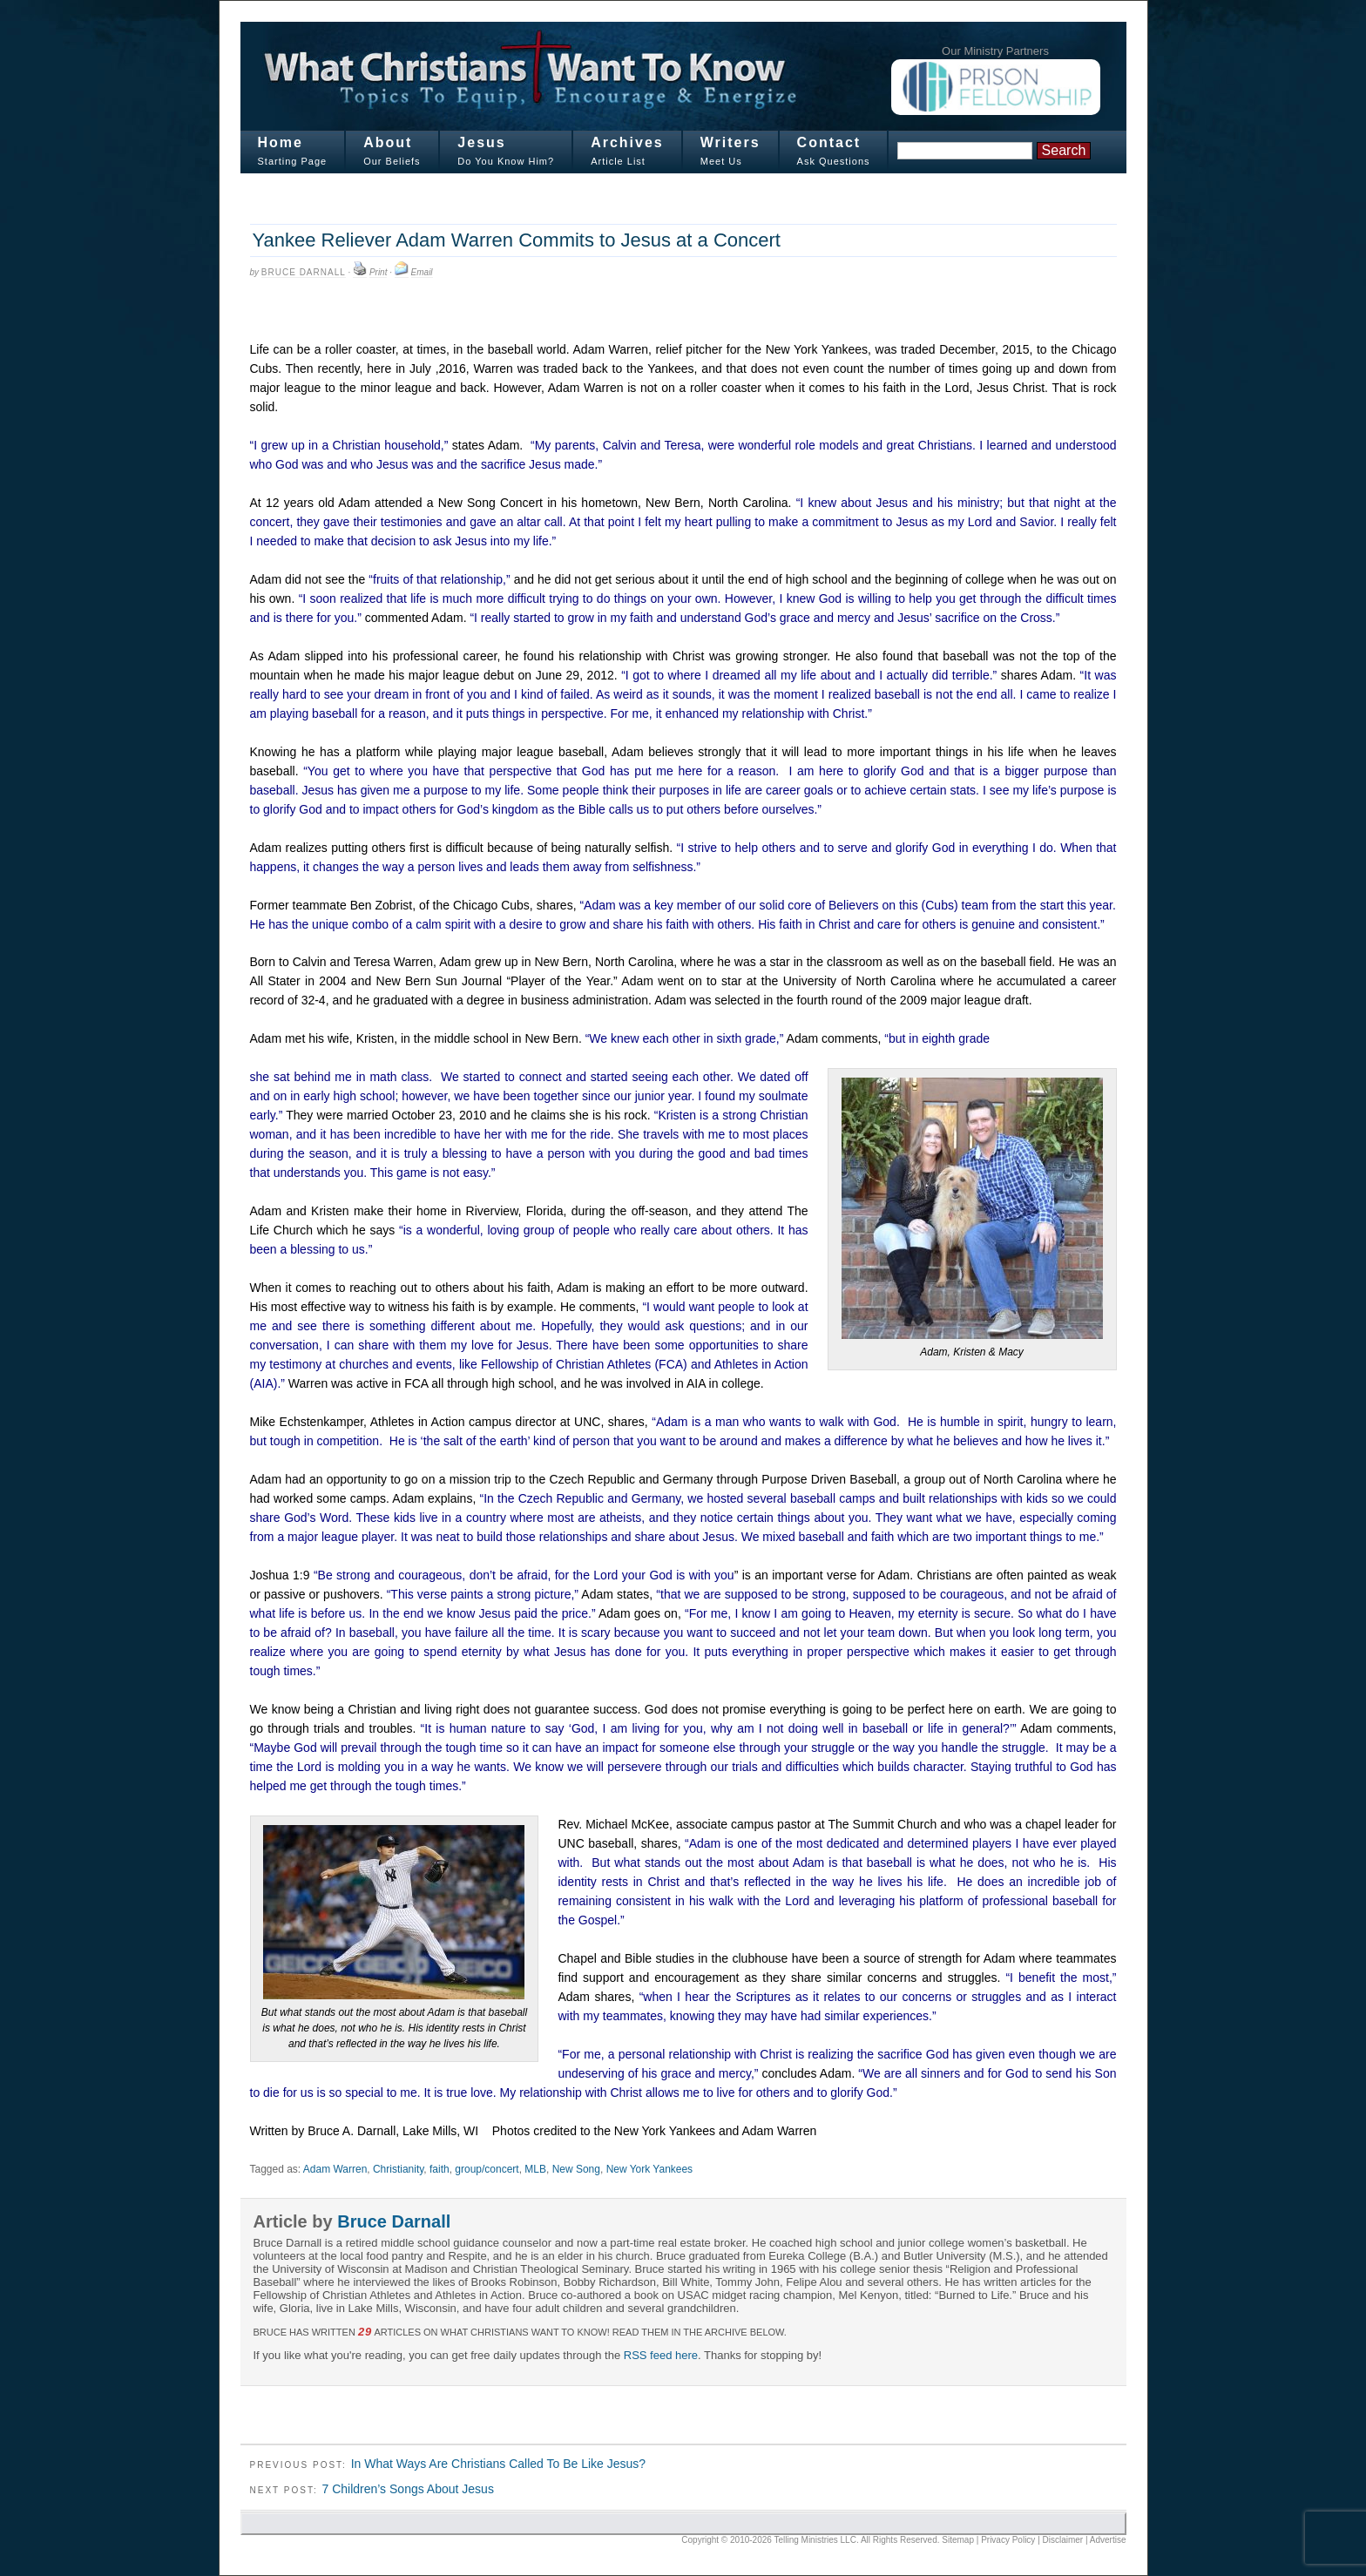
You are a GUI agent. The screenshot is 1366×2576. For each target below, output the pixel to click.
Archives (627, 142)
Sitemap (958, 2540)
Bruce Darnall (303, 272)
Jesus (481, 142)
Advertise (1108, 2540)
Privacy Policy (1008, 2540)
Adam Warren (335, 2169)
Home (280, 142)
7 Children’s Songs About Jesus (407, 2489)
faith (439, 2169)
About (387, 142)
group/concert (486, 2169)
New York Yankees (649, 2169)
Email (422, 272)
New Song (576, 2169)
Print (378, 272)
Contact (829, 142)
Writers (730, 142)
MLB (535, 2169)
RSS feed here (661, 2355)
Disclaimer (1063, 2540)
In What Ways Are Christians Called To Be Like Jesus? (498, 2464)
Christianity (398, 2169)
